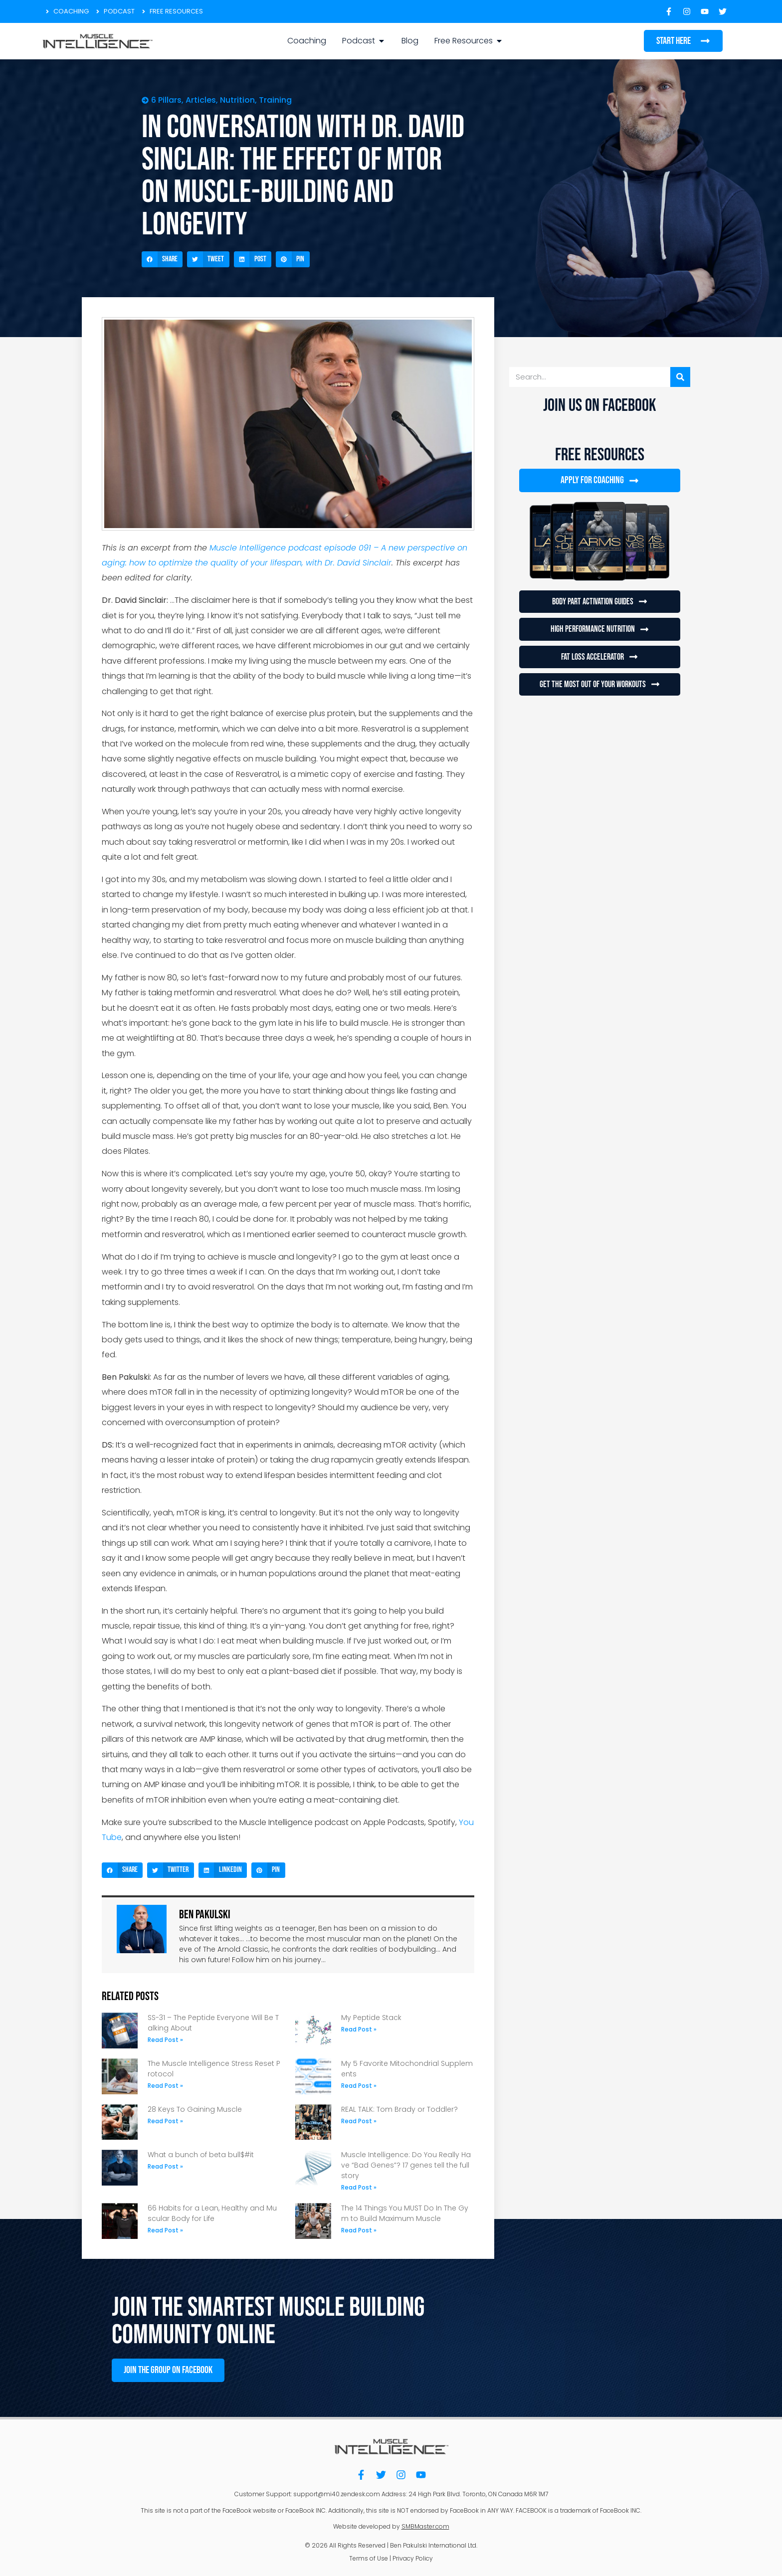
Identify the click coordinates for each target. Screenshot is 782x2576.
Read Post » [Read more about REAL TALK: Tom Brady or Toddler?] (359, 2121)
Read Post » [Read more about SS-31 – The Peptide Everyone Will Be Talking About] (165, 2039)
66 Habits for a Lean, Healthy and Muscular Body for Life (212, 2213)
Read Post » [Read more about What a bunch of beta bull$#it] (165, 2166)
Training (275, 100)
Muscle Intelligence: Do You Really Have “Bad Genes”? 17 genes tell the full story (406, 2165)
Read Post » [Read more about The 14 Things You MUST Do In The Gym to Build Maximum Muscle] (359, 2230)
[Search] (680, 377)
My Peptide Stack (371, 2018)
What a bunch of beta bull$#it (201, 2155)
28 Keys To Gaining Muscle (195, 2109)
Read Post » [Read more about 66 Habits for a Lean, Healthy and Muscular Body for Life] (165, 2230)
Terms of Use (368, 2556)
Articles (201, 100)
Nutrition (237, 100)
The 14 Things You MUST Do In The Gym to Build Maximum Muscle (404, 2213)
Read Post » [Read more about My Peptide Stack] (359, 2029)
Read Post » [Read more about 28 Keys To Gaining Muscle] (165, 2121)
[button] (162, 259)
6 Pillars (166, 100)
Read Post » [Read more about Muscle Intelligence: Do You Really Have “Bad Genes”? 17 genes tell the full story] (359, 2187)
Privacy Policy (412, 2556)
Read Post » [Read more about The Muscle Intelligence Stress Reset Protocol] (165, 2085)
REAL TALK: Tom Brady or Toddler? (399, 2109)
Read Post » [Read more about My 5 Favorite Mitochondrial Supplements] (359, 2085)
